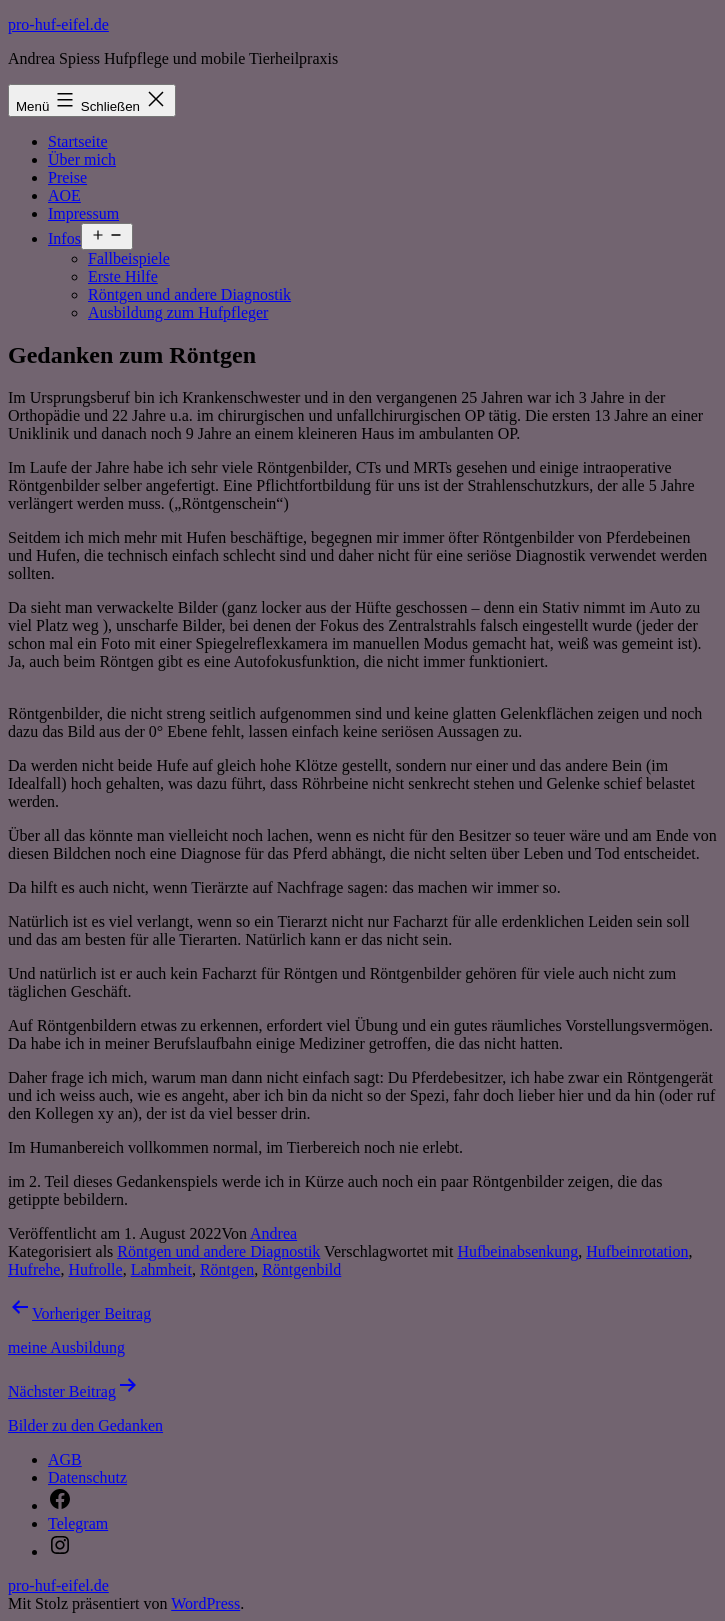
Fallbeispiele (129, 258)
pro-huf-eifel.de (58, 24)
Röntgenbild (301, 1269)
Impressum (83, 213)
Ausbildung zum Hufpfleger (178, 312)
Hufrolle (95, 1269)
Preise (67, 177)
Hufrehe (34, 1269)
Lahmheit (161, 1269)
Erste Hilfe (123, 276)
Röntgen (227, 1269)
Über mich (82, 159)
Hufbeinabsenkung (517, 1251)
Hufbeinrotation (637, 1251)
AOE (64, 195)
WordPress (205, 1603)
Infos (64, 238)
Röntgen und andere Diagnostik (189, 294)
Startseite (78, 141)
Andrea (273, 1233)
